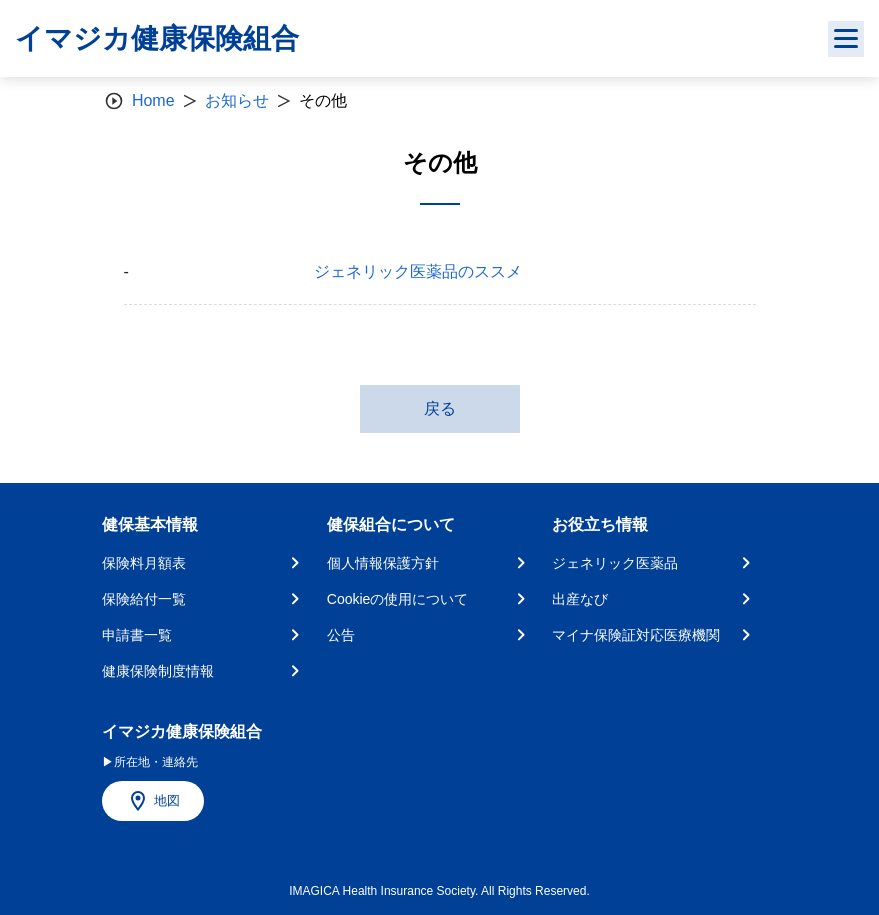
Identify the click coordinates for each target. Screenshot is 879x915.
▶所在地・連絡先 (150, 762)
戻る (440, 408)
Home (153, 100)
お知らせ (237, 100)
